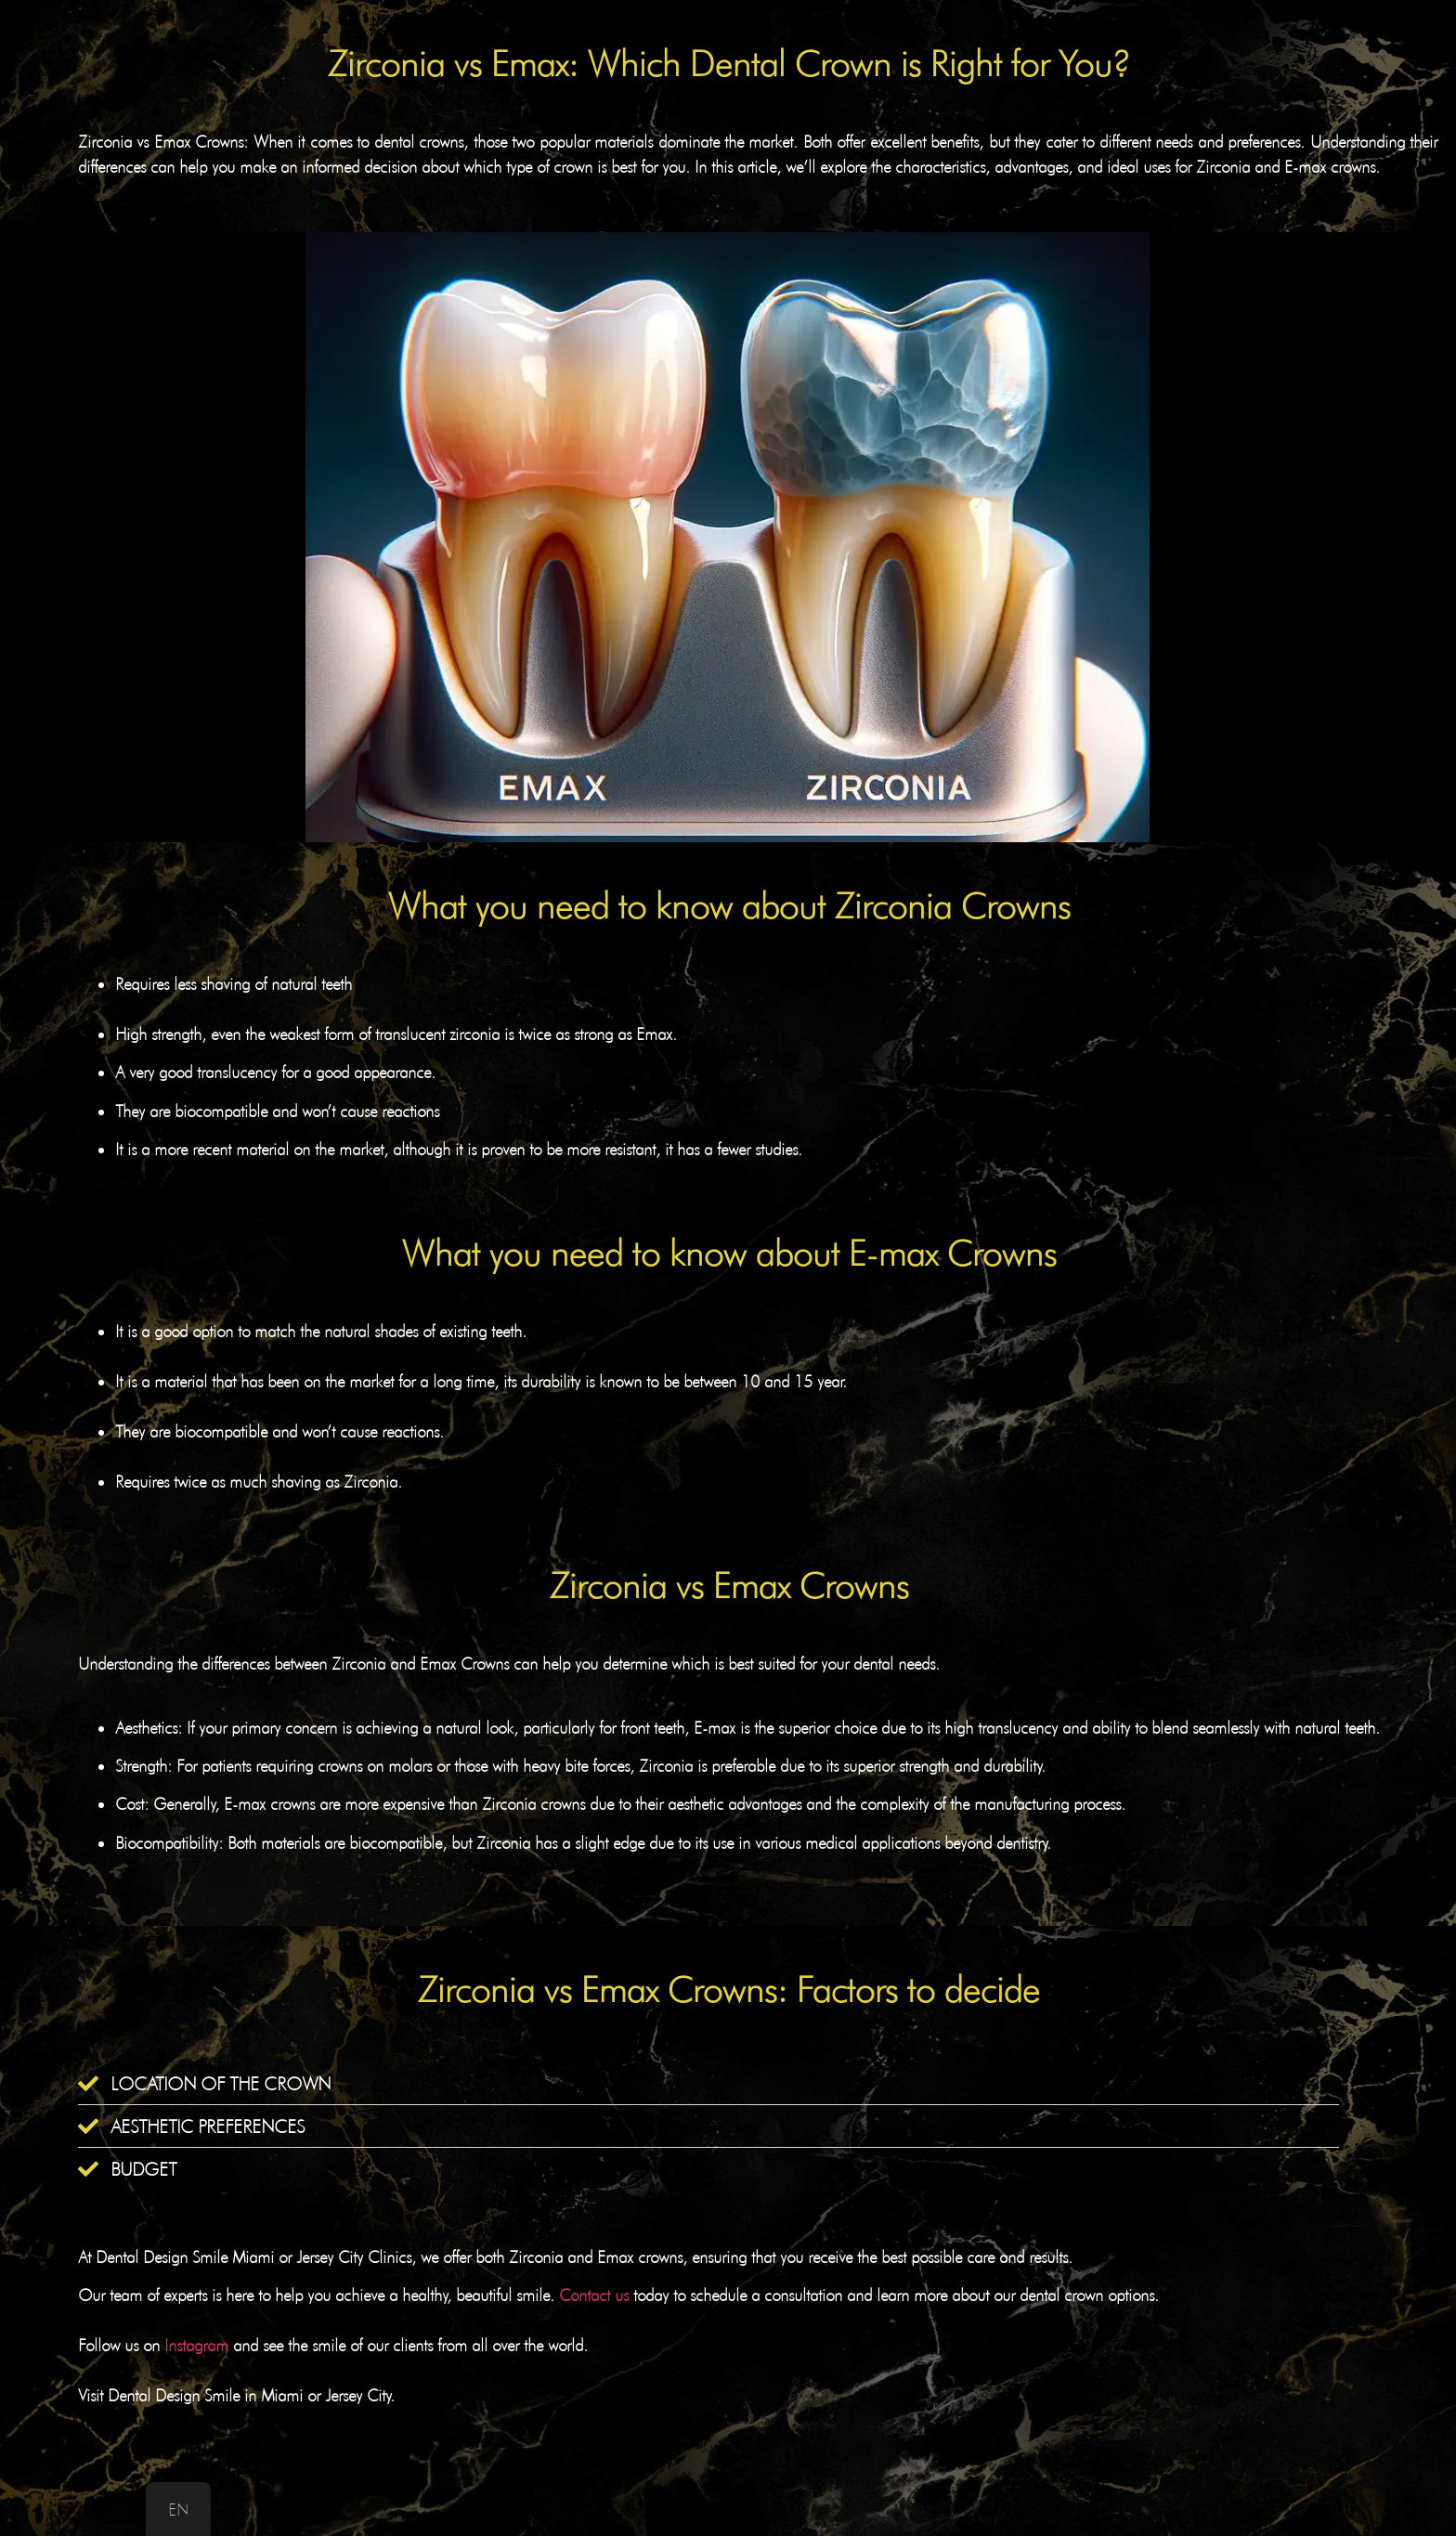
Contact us (594, 2295)
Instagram (196, 2345)
